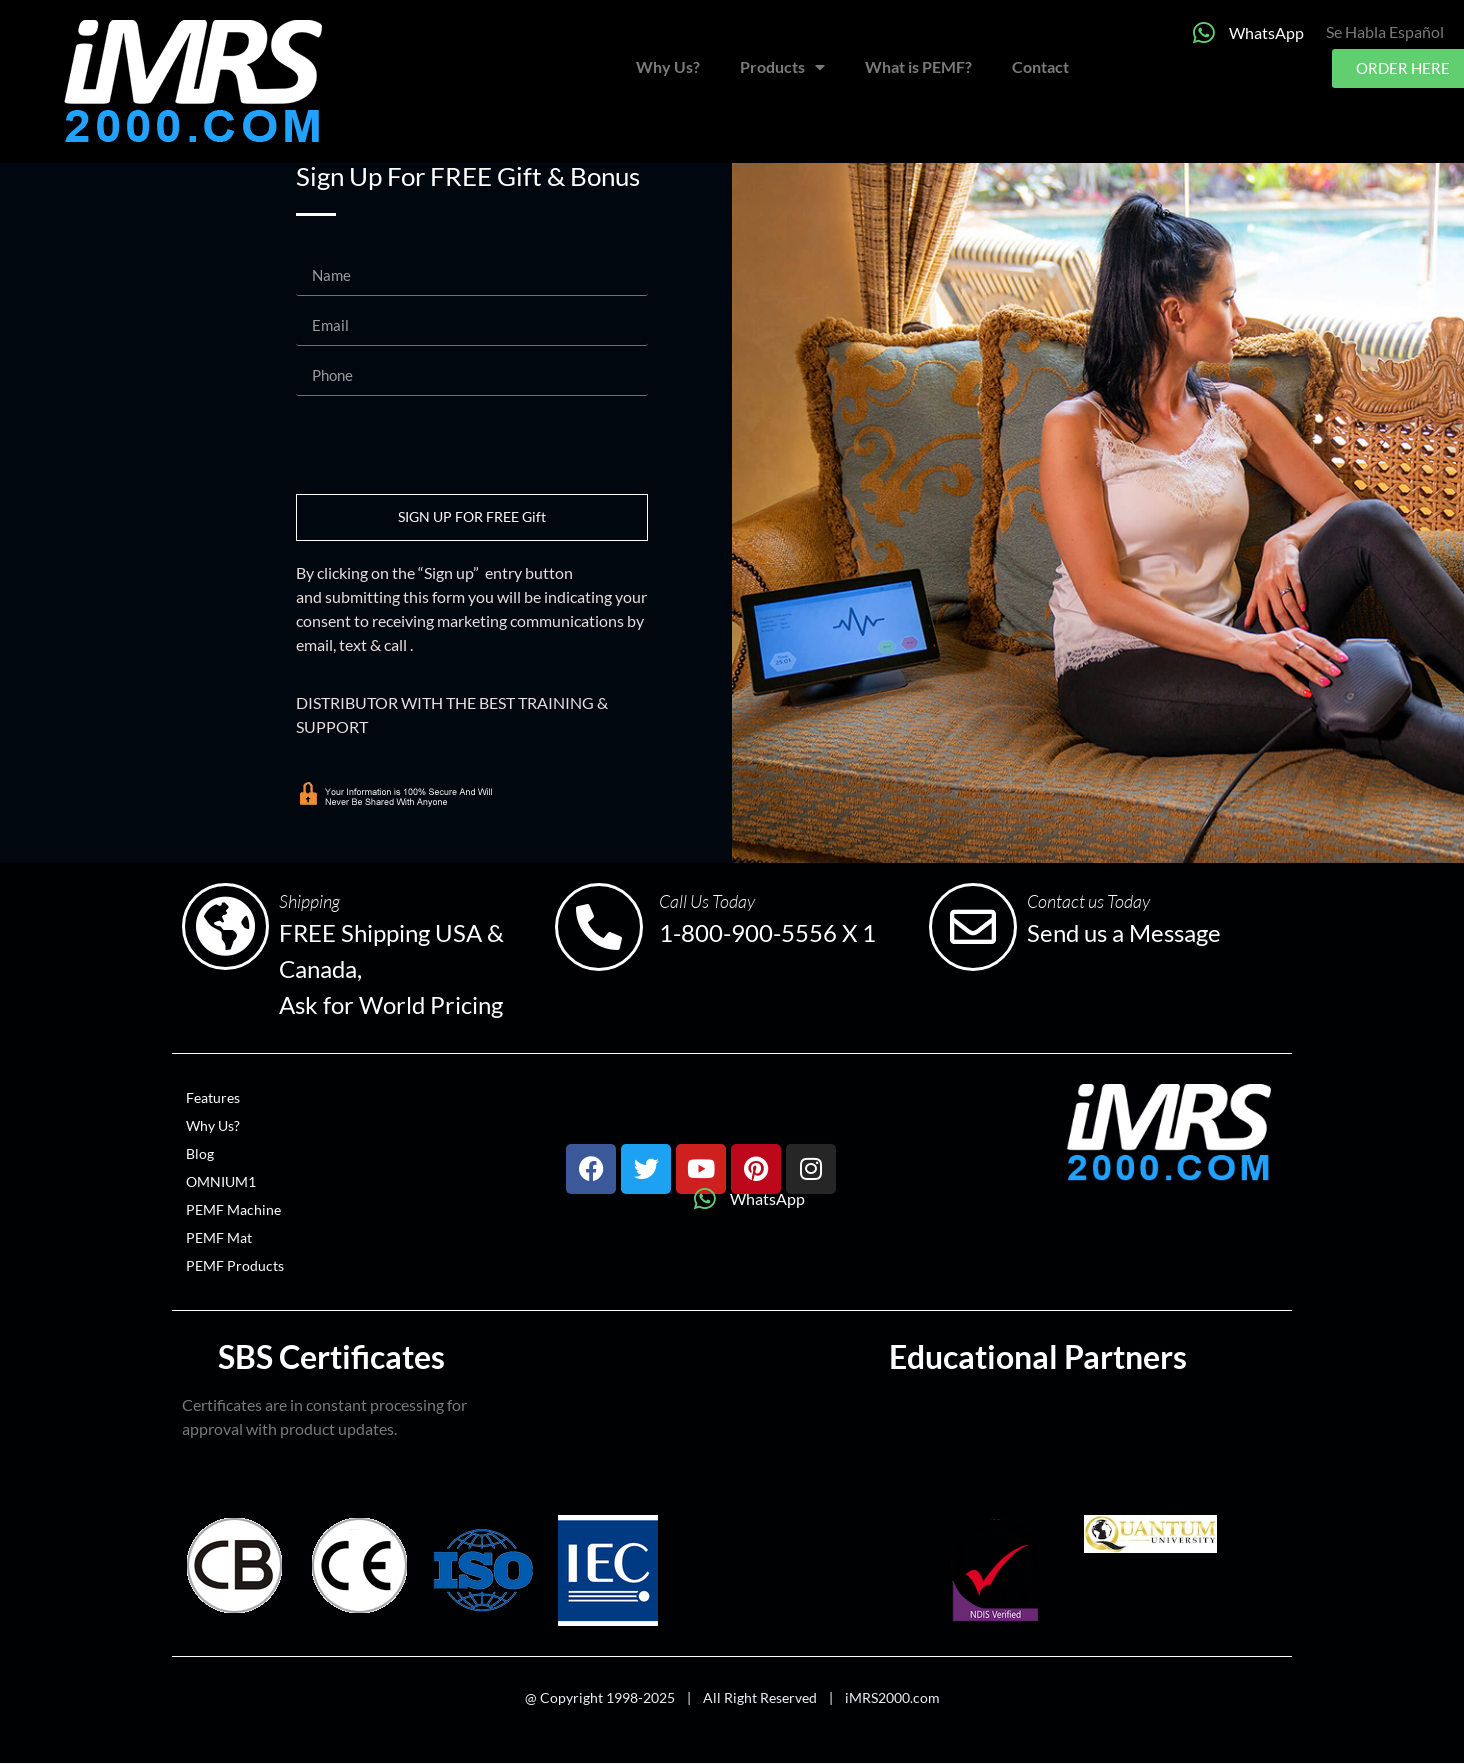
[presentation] (448, 445)
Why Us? (668, 66)
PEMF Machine (233, 1209)
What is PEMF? (918, 66)
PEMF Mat (219, 1237)
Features (213, 1097)
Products (782, 67)
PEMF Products (235, 1265)
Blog (200, 1153)
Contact (1040, 66)
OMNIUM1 (221, 1181)
